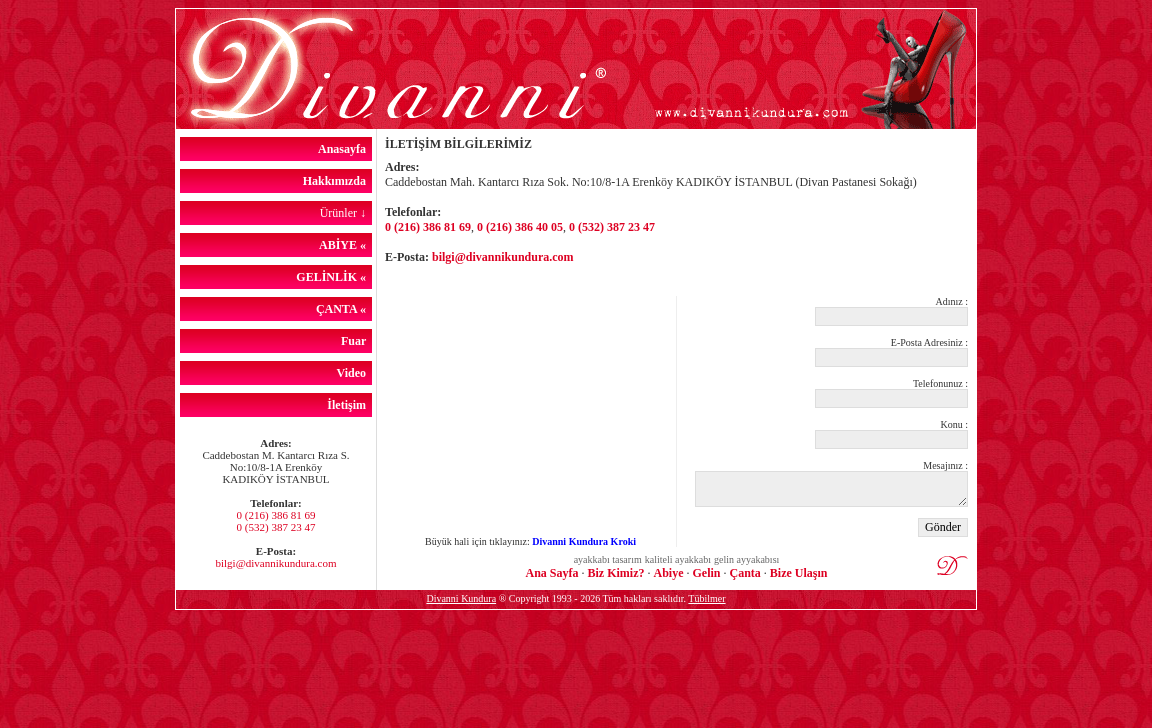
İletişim (349, 405)
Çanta (745, 573)
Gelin (706, 573)
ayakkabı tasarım (608, 559)
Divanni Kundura (461, 598)
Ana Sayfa (551, 573)
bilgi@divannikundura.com (275, 563)
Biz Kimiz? (615, 573)
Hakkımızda (337, 181)
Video (354, 373)
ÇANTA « (344, 309)
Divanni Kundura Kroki (584, 541)
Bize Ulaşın (799, 573)
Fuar (356, 341)
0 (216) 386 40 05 (520, 227)
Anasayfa (345, 149)
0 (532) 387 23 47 (276, 527)
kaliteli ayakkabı (678, 559)
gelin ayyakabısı (746, 559)
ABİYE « (345, 245)
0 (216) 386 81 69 (276, 515)
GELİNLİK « (334, 277)
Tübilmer (706, 598)
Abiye (668, 573)
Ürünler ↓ (346, 213)
